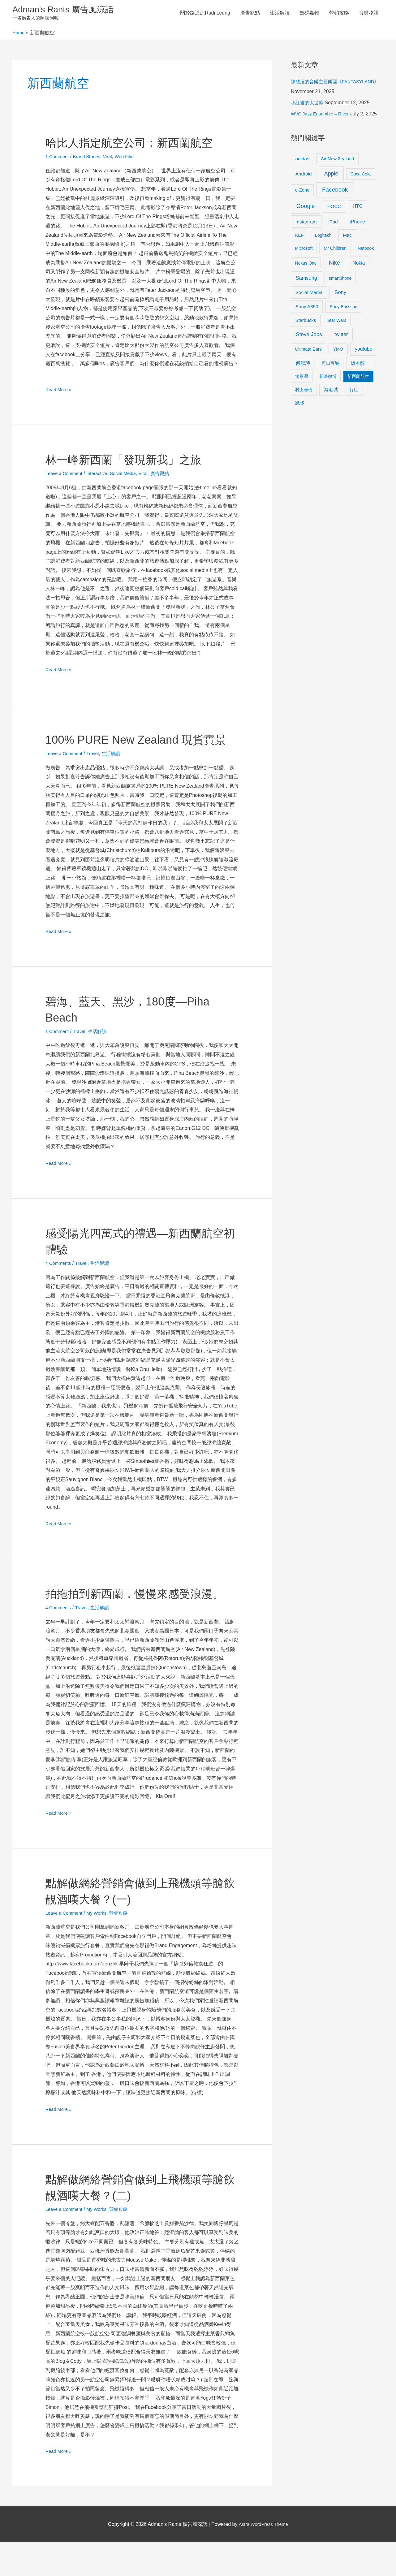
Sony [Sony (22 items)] (340, 294)
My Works (101, 1947)
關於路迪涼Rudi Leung (205, 13)
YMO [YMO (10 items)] (338, 350)
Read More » (59, 390)
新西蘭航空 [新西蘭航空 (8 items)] (358, 378)
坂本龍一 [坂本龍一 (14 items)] (360, 365)
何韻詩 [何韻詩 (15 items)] (302, 365)
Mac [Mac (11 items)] (347, 237)
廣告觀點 (250, 13)
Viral (113, 158)
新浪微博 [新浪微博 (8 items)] (328, 378)
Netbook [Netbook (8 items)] (366, 250)
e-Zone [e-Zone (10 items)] (302, 191)
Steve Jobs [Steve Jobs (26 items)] (309, 336)
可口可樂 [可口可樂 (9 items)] (330, 365)
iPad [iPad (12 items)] (333, 223)
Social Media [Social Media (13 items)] (308, 294)
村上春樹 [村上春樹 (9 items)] (303, 391)
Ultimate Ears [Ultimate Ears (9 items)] (308, 350)
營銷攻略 (339, 13)
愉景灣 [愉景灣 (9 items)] (301, 378)
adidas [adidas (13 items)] (302, 160)
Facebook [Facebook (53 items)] (335, 191)
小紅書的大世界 (308, 104)
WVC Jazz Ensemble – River (322, 115)
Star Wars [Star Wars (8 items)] (336, 322)
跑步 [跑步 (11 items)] (299, 404)
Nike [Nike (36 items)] (334, 264)
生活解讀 (280, 13)
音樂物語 (369, 13)
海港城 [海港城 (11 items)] (331, 391)
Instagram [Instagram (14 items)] (306, 223)
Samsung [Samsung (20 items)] (306, 280)
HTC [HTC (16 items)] (358, 208)
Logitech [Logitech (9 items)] (323, 237)
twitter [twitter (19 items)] (341, 336)
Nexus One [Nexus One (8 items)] (306, 264)
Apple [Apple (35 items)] (331, 175)
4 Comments (59, 1281)
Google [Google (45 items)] (305, 208)
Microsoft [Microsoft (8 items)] (304, 250)
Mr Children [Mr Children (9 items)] (335, 250)
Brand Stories (90, 158)
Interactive (101, 475)
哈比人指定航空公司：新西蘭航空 (138, 144)
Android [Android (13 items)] (303, 175)
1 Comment (58, 158)
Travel (97, 771)
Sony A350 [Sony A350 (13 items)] (306, 308)
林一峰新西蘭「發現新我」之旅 (132, 461)
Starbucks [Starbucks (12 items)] (305, 322)
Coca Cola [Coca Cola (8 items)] (361, 175)
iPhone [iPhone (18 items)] (357, 223)
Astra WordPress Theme (263, 2558)
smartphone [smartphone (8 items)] (340, 280)
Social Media (130, 475)
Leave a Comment (65, 475)
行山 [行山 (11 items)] (354, 391)
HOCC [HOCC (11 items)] (334, 208)
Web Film (130, 158)
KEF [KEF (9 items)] (299, 237)
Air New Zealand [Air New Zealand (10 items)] (337, 160)
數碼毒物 (309, 13)
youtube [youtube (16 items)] (363, 350)
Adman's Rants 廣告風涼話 (68, 10)
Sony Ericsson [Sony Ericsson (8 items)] (343, 308)
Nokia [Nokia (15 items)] (358, 264)
